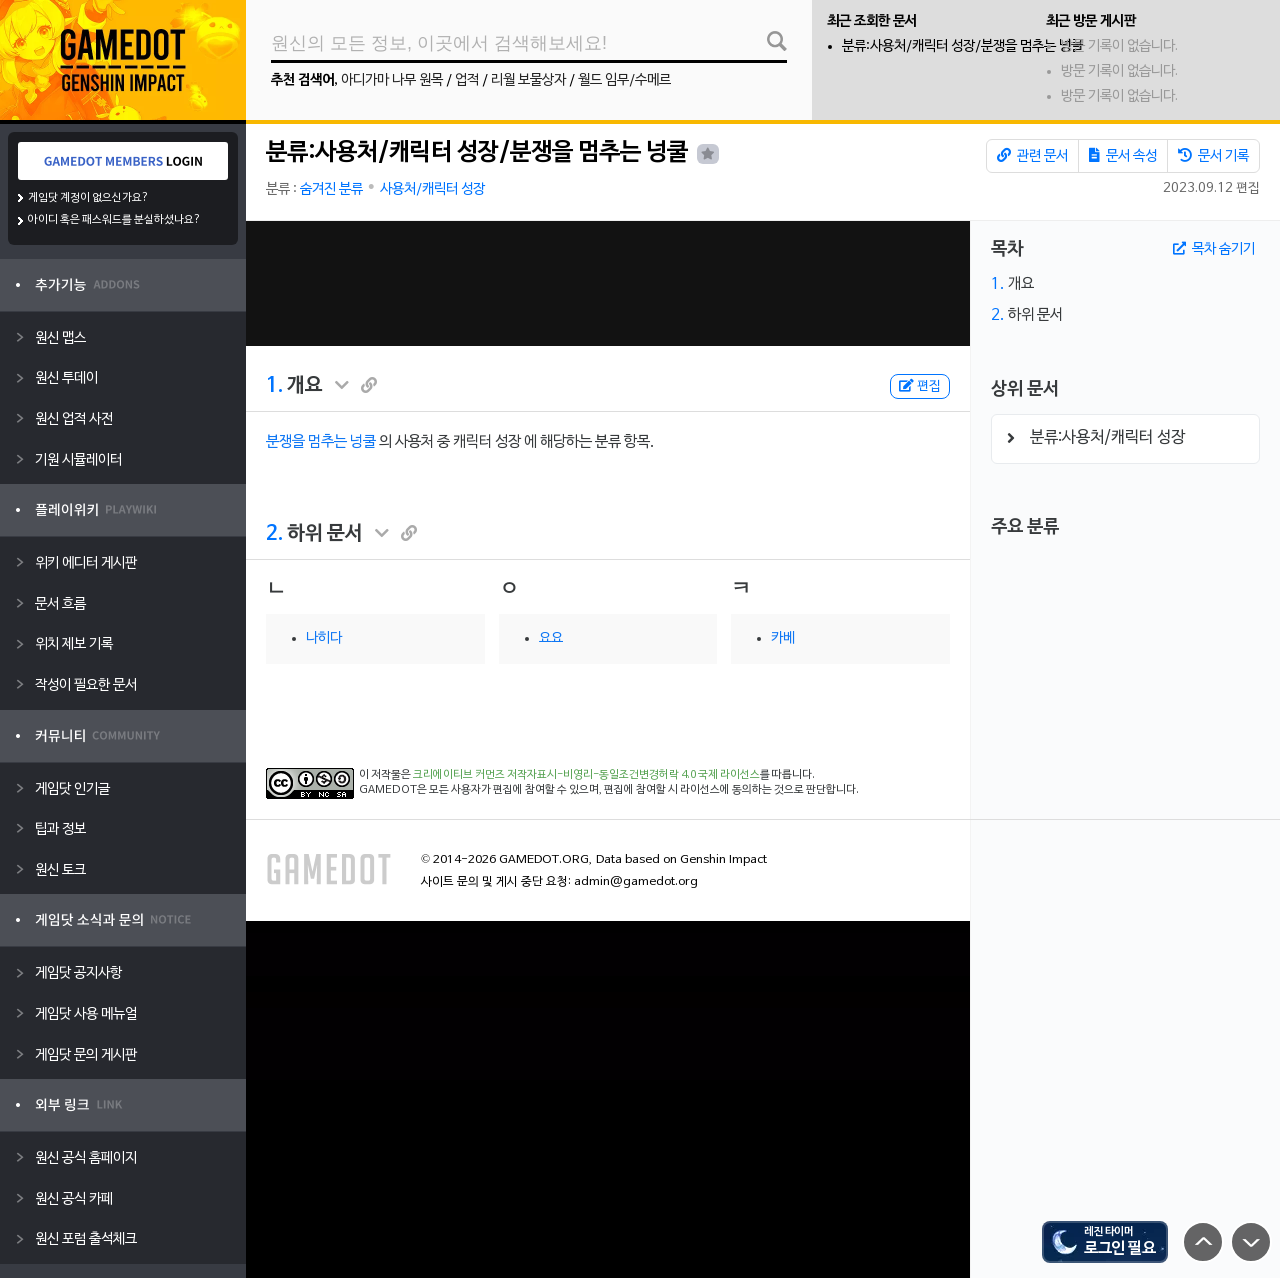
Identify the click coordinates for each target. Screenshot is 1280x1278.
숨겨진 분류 (331, 189)
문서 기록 (1213, 156)
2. (274, 534)
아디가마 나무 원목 (392, 80)
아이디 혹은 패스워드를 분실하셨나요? (114, 220)
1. (274, 386)
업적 (467, 80)
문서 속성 (1123, 156)
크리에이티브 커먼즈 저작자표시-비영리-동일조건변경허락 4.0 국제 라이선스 (586, 775)
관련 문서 (1032, 156)
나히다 (324, 638)
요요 (551, 638)
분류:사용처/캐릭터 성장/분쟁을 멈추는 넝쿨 (962, 46)
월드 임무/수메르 (624, 80)
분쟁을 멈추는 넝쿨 (321, 442)
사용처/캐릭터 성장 (432, 189)
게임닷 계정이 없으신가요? (88, 198)
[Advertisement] (608, 283)
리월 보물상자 (528, 80)
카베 (783, 638)
